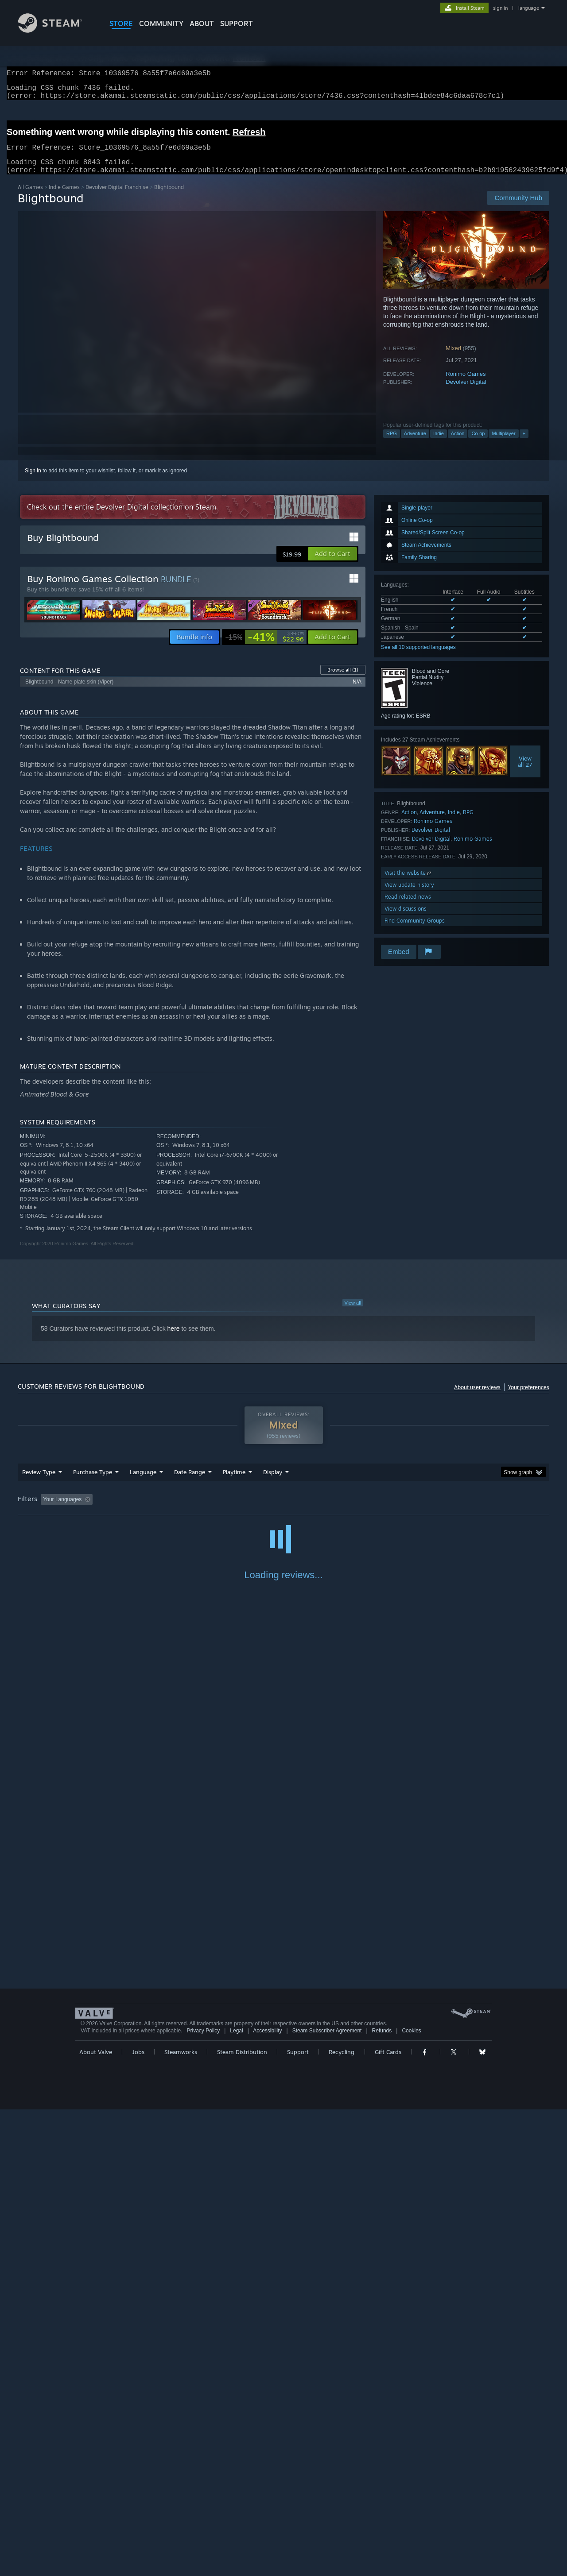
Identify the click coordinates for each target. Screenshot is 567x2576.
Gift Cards (388, 2518)
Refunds (382, 2497)
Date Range (189, 1482)
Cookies (411, 2497)
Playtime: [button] (220, 1510)
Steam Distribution (242, 2518)
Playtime (234, 1482)
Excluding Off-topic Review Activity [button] (152, 1510)
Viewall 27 (525, 772)
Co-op (478, 444)
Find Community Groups (414, 931)
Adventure (415, 444)
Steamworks (180, 2518)
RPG (391, 444)
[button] (332, 564)
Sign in (33, 481)
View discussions (405, 919)
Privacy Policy (203, 2497)
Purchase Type (92, 1482)
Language (143, 1482)
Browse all (342, 680)
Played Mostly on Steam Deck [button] (284, 1510)
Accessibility (267, 2497)
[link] (265, 648)
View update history (409, 895)
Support (298, 2518)
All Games (30, 197)
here (173, 1339)
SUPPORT (236, 23)
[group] (283, 1511)
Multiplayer (503, 444)
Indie (438, 444)
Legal (236, 2497)
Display (272, 1482)
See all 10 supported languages (418, 658)
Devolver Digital (466, 392)
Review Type (38, 1482)
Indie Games (64, 197)
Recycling (341, 2518)
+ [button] (524, 444)
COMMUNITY (161, 23)
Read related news (407, 907)
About (202, 23)
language (528, 8)
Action (458, 444)
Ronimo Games (465, 384)
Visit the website (408, 883)
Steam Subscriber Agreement (327, 2497)
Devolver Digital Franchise (116, 197)
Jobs (138, 2518)
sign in (500, 8)
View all (352, 1313)
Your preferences (528, 1397)
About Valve (95, 2518)
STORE (121, 23)
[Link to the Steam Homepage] (57, 30)
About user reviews (477, 1397)
